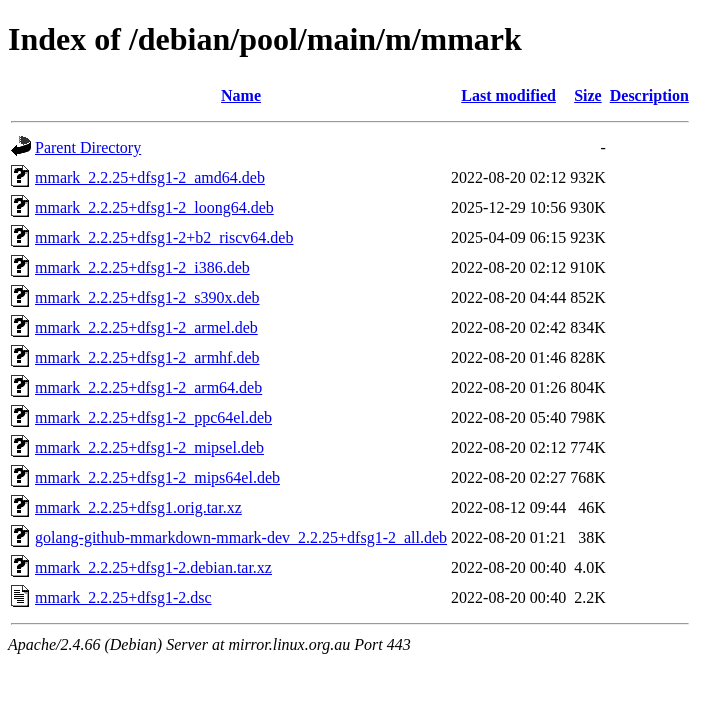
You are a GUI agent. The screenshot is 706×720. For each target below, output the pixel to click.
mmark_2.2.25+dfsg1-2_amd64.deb (150, 177)
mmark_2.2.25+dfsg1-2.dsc (123, 597)
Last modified (508, 95)
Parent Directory (88, 147)
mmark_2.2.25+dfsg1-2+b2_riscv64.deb (164, 237)
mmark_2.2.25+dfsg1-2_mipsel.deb (149, 447)
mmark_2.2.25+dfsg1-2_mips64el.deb (157, 477)
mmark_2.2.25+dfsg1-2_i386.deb (142, 267)
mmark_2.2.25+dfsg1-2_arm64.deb (148, 387)
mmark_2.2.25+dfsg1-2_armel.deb (146, 327)
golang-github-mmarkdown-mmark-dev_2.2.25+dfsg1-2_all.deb (241, 537)
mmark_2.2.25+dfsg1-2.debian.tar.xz (153, 567)
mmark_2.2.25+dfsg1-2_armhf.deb (147, 357)
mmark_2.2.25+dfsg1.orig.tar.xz (138, 507)
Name (241, 95)
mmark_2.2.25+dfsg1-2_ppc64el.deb (153, 417)
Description (649, 95)
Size (588, 95)
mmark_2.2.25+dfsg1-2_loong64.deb (154, 207)
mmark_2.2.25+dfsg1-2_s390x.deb (147, 297)
